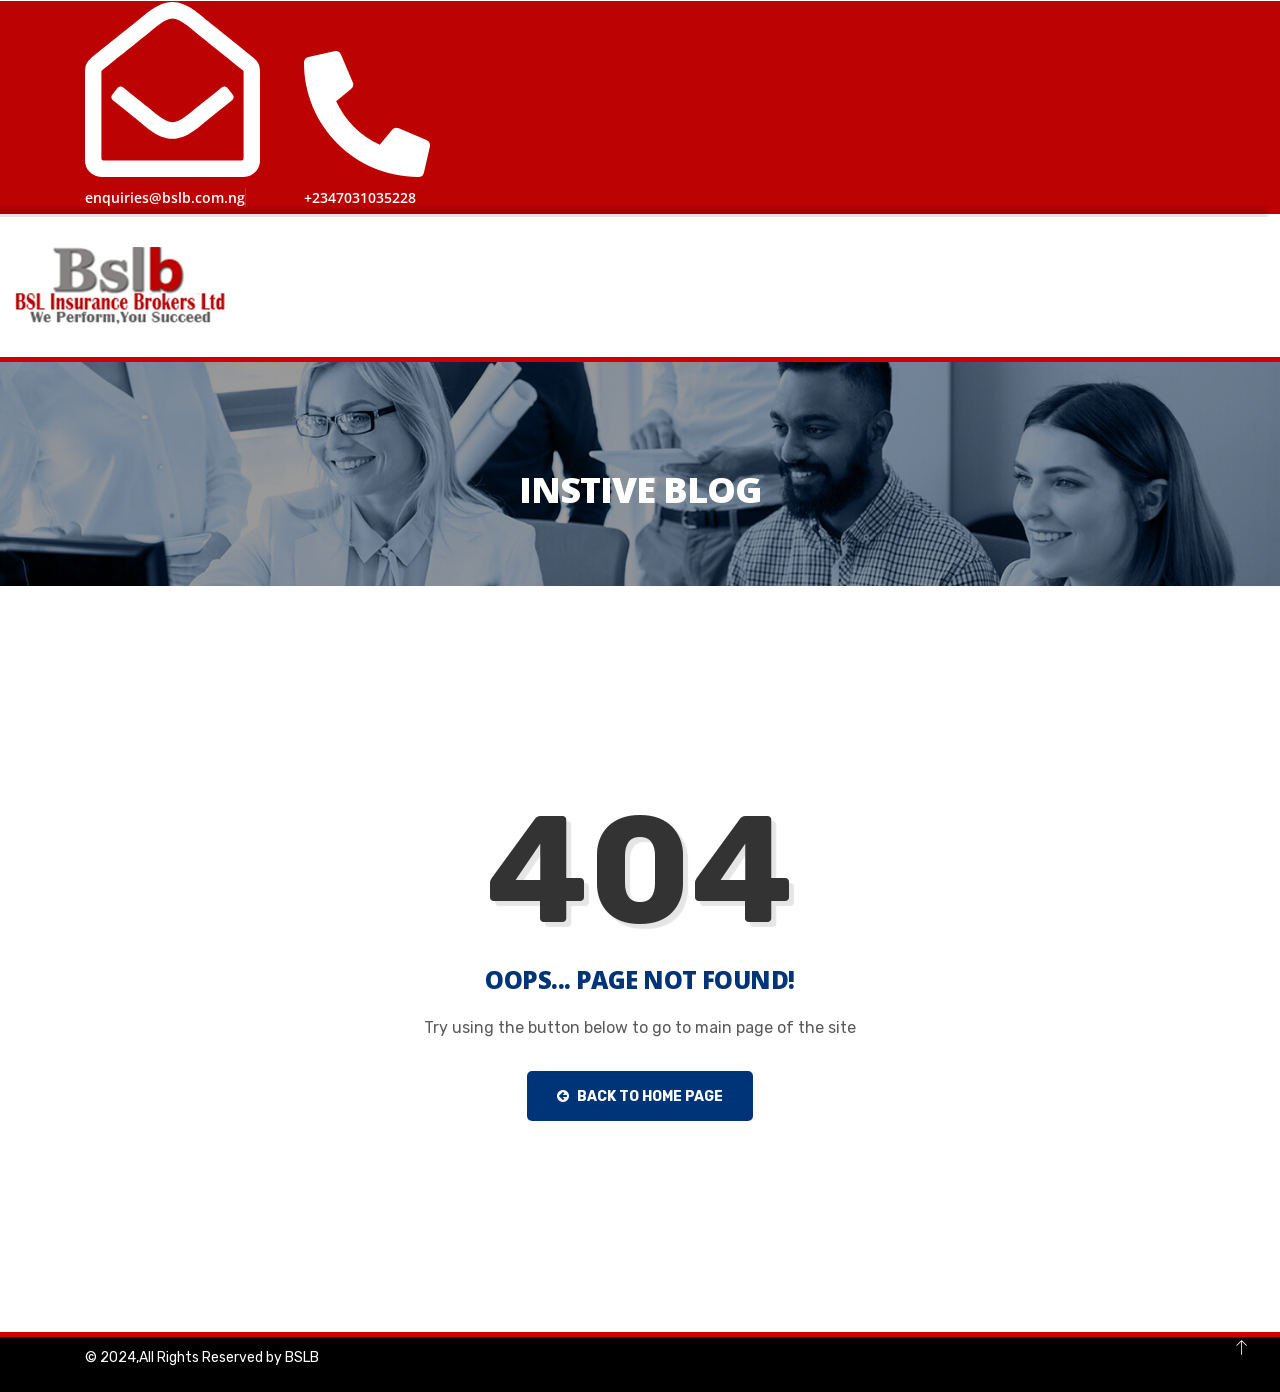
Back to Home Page (640, 1095)
